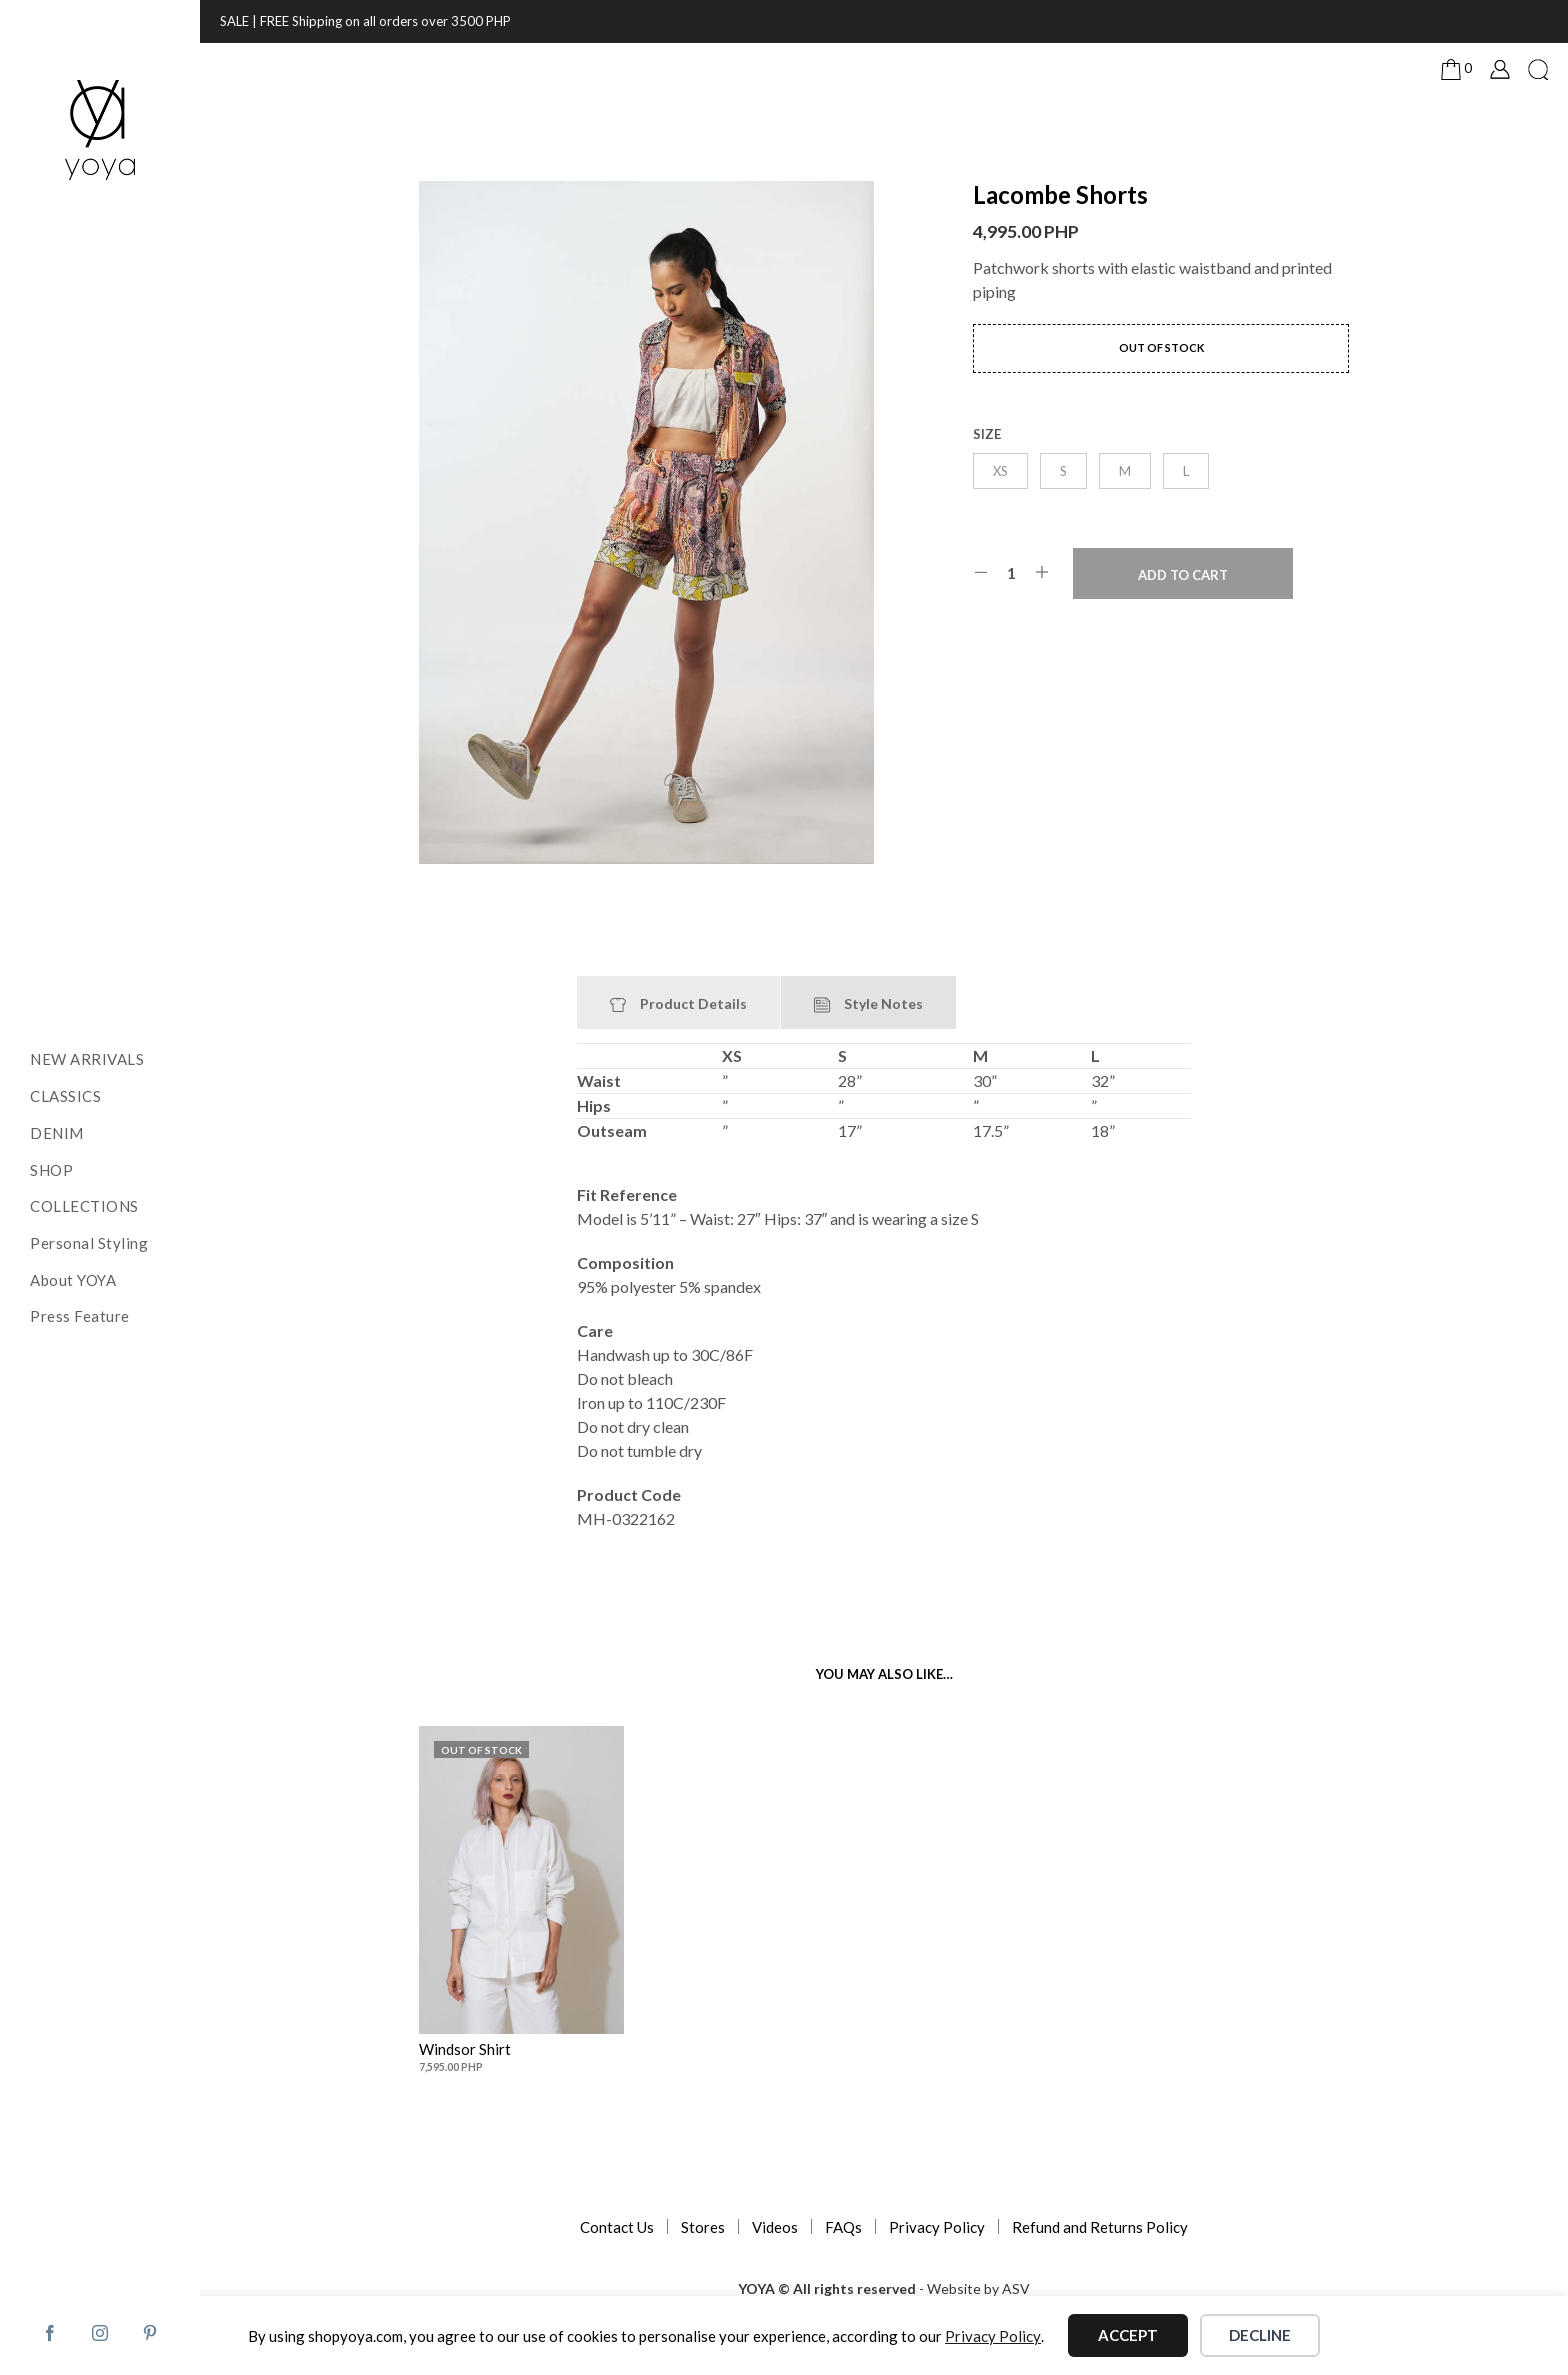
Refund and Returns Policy (1100, 2227)
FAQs (843, 2227)
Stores (703, 2227)
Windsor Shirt (465, 2049)
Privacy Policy (937, 2227)
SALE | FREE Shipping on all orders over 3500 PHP (365, 21)
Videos (775, 2227)
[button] (1456, 69)
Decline (1260, 2335)
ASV (1016, 2289)
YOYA (756, 2289)
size (987, 434)
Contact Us (617, 2227)
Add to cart (1183, 575)
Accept (1128, 2335)
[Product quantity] (1011, 573)
